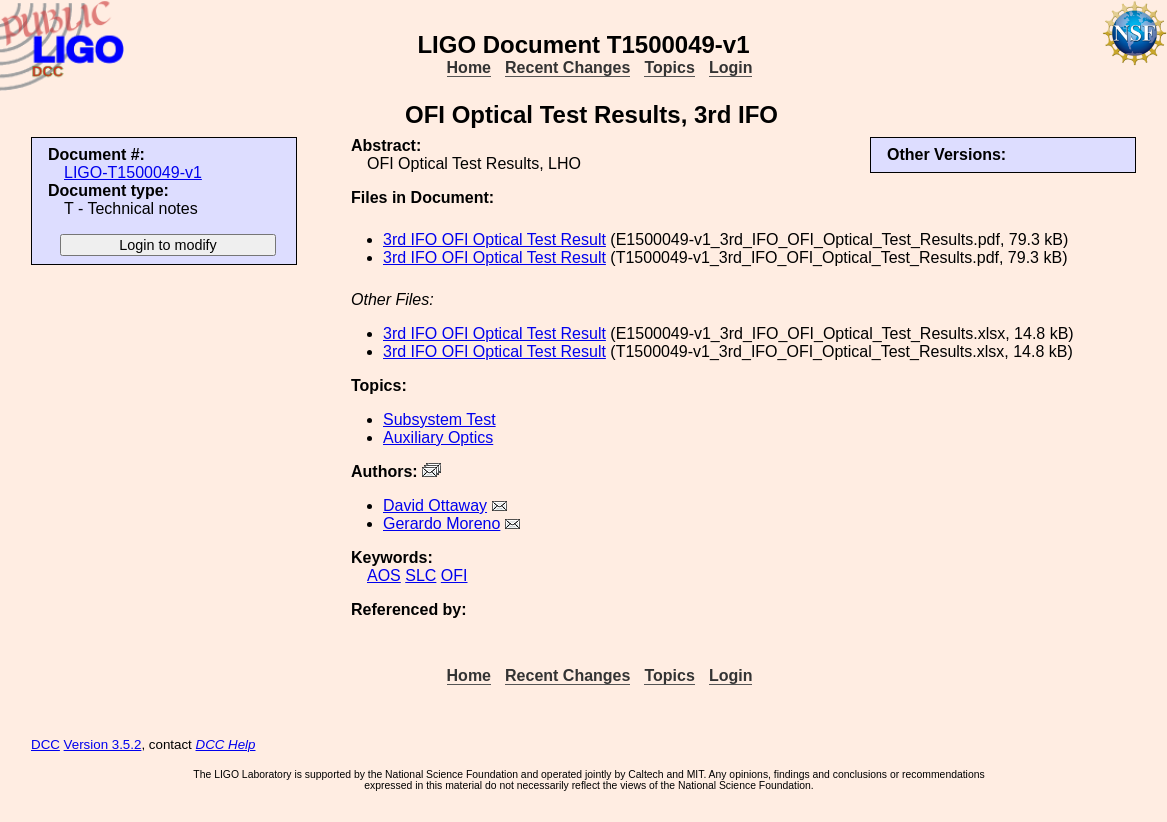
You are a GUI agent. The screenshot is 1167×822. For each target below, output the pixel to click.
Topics (669, 67)
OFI (454, 575)
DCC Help (226, 744)
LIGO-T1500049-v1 (133, 172)
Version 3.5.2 (103, 744)
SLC (420, 575)
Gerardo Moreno (441, 523)
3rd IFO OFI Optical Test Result (494, 239)
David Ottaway (435, 505)
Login (731, 67)
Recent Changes (567, 67)
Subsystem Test (439, 419)
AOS (384, 575)
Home (469, 67)
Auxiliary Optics (438, 437)
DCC (45, 744)
